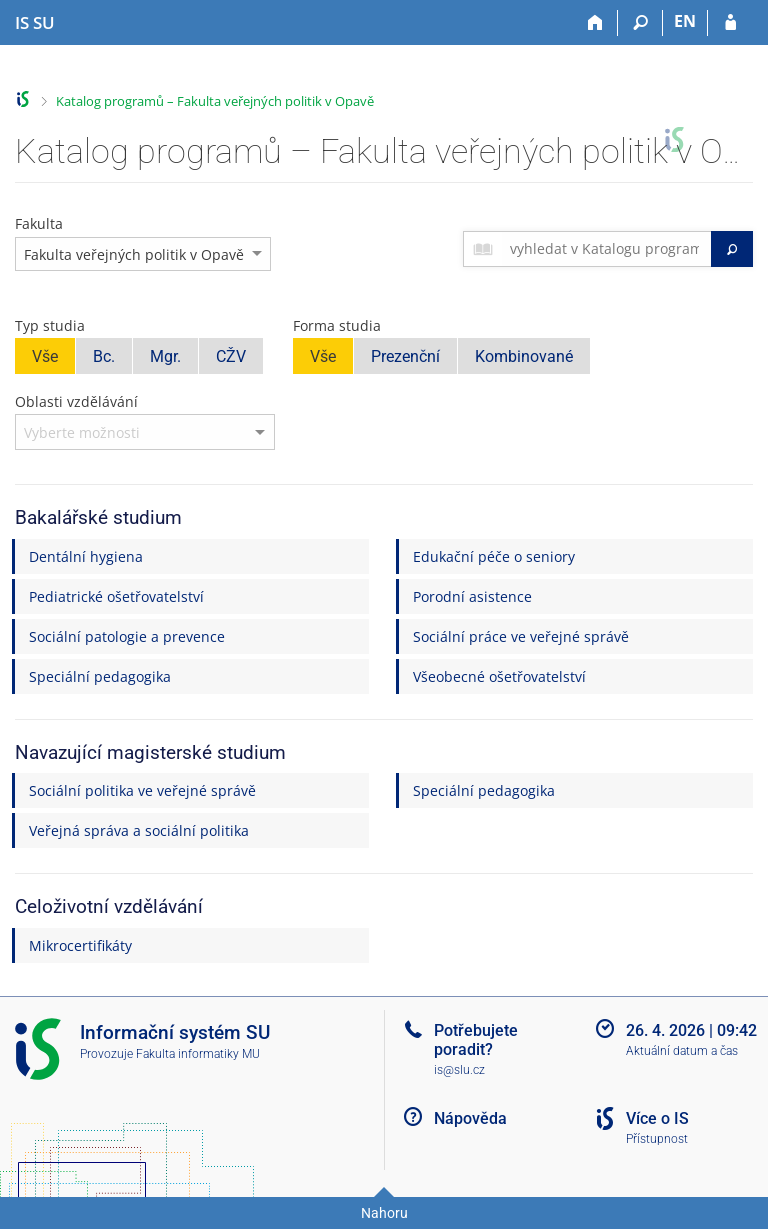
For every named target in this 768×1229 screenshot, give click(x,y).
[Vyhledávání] (640, 23)
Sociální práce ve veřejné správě (521, 636)
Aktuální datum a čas (682, 1051)
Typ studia (50, 325)
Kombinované (524, 356)
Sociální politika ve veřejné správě (142, 790)
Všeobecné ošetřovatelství (499, 676)
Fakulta (39, 223)
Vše (45, 356)
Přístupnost (657, 1139)
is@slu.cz (459, 1070)
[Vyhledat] (732, 249)
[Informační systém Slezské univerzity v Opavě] (35, 23)
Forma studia (337, 325)
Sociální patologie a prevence (127, 636)
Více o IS (657, 1118)
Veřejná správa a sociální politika (139, 830)
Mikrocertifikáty (80, 945)
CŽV (231, 356)
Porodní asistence (472, 596)
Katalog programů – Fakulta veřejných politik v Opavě (215, 101)
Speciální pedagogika (100, 676)
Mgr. (165, 356)
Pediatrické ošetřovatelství (116, 596)
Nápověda (470, 1118)
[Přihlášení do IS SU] (730, 23)
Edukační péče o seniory (494, 556)
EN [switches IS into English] (685, 21)
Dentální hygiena (86, 556)
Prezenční (405, 356)
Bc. (104, 356)
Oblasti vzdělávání (76, 401)
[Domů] (595, 23)
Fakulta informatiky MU (198, 1054)
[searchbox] (606, 249)
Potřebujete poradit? (476, 1040)
